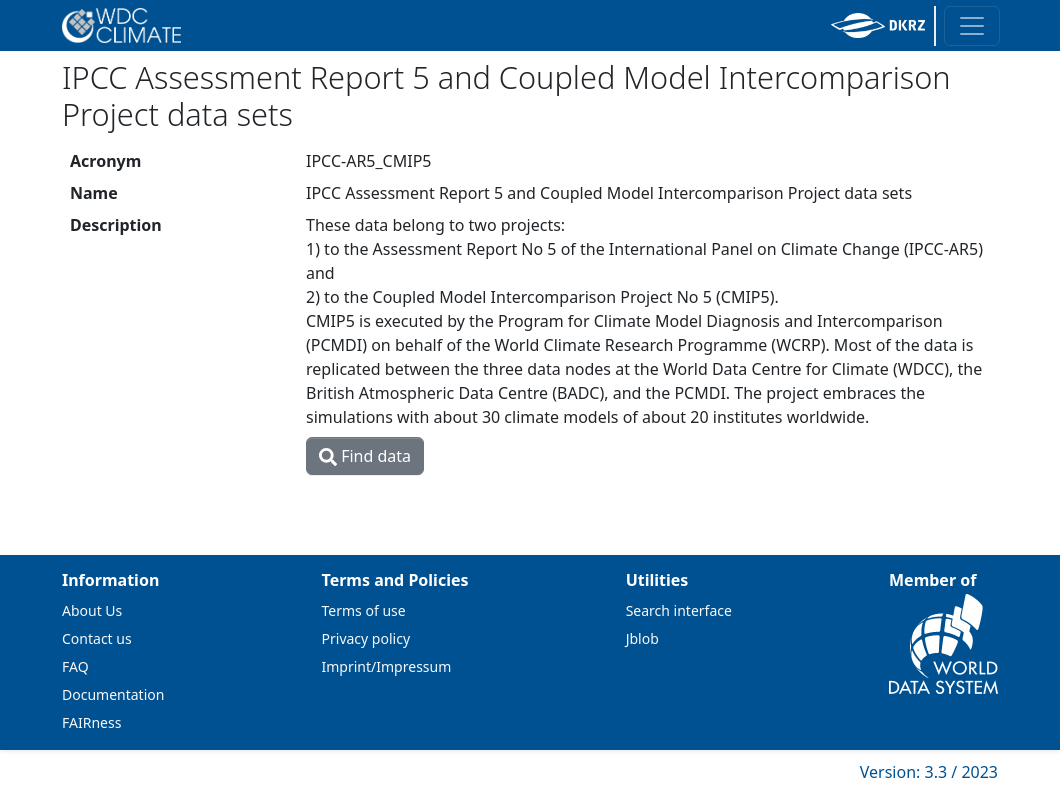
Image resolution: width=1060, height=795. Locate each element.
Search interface (679, 610)
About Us (92, 610)
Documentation (113, 694)
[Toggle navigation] (972, 26)
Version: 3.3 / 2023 (929, 772)
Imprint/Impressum (387, 666)
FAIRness (91, 722)
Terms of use (364, 610)
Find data (365, 456)
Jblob (642, 638)
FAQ (75, 666)
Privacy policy (366, 638)
